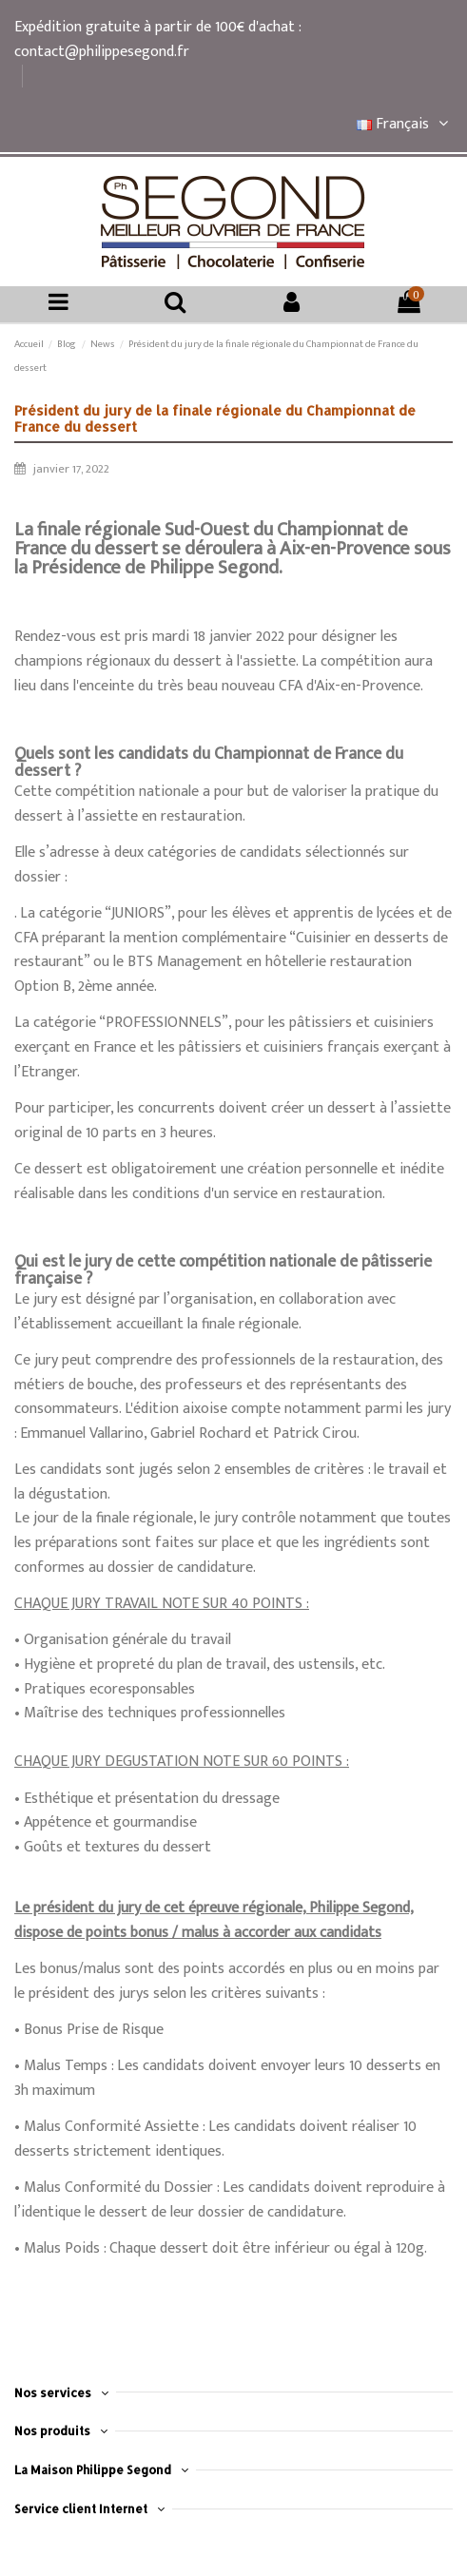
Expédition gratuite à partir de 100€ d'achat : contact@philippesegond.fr (157, 39)
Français (405, 124)
